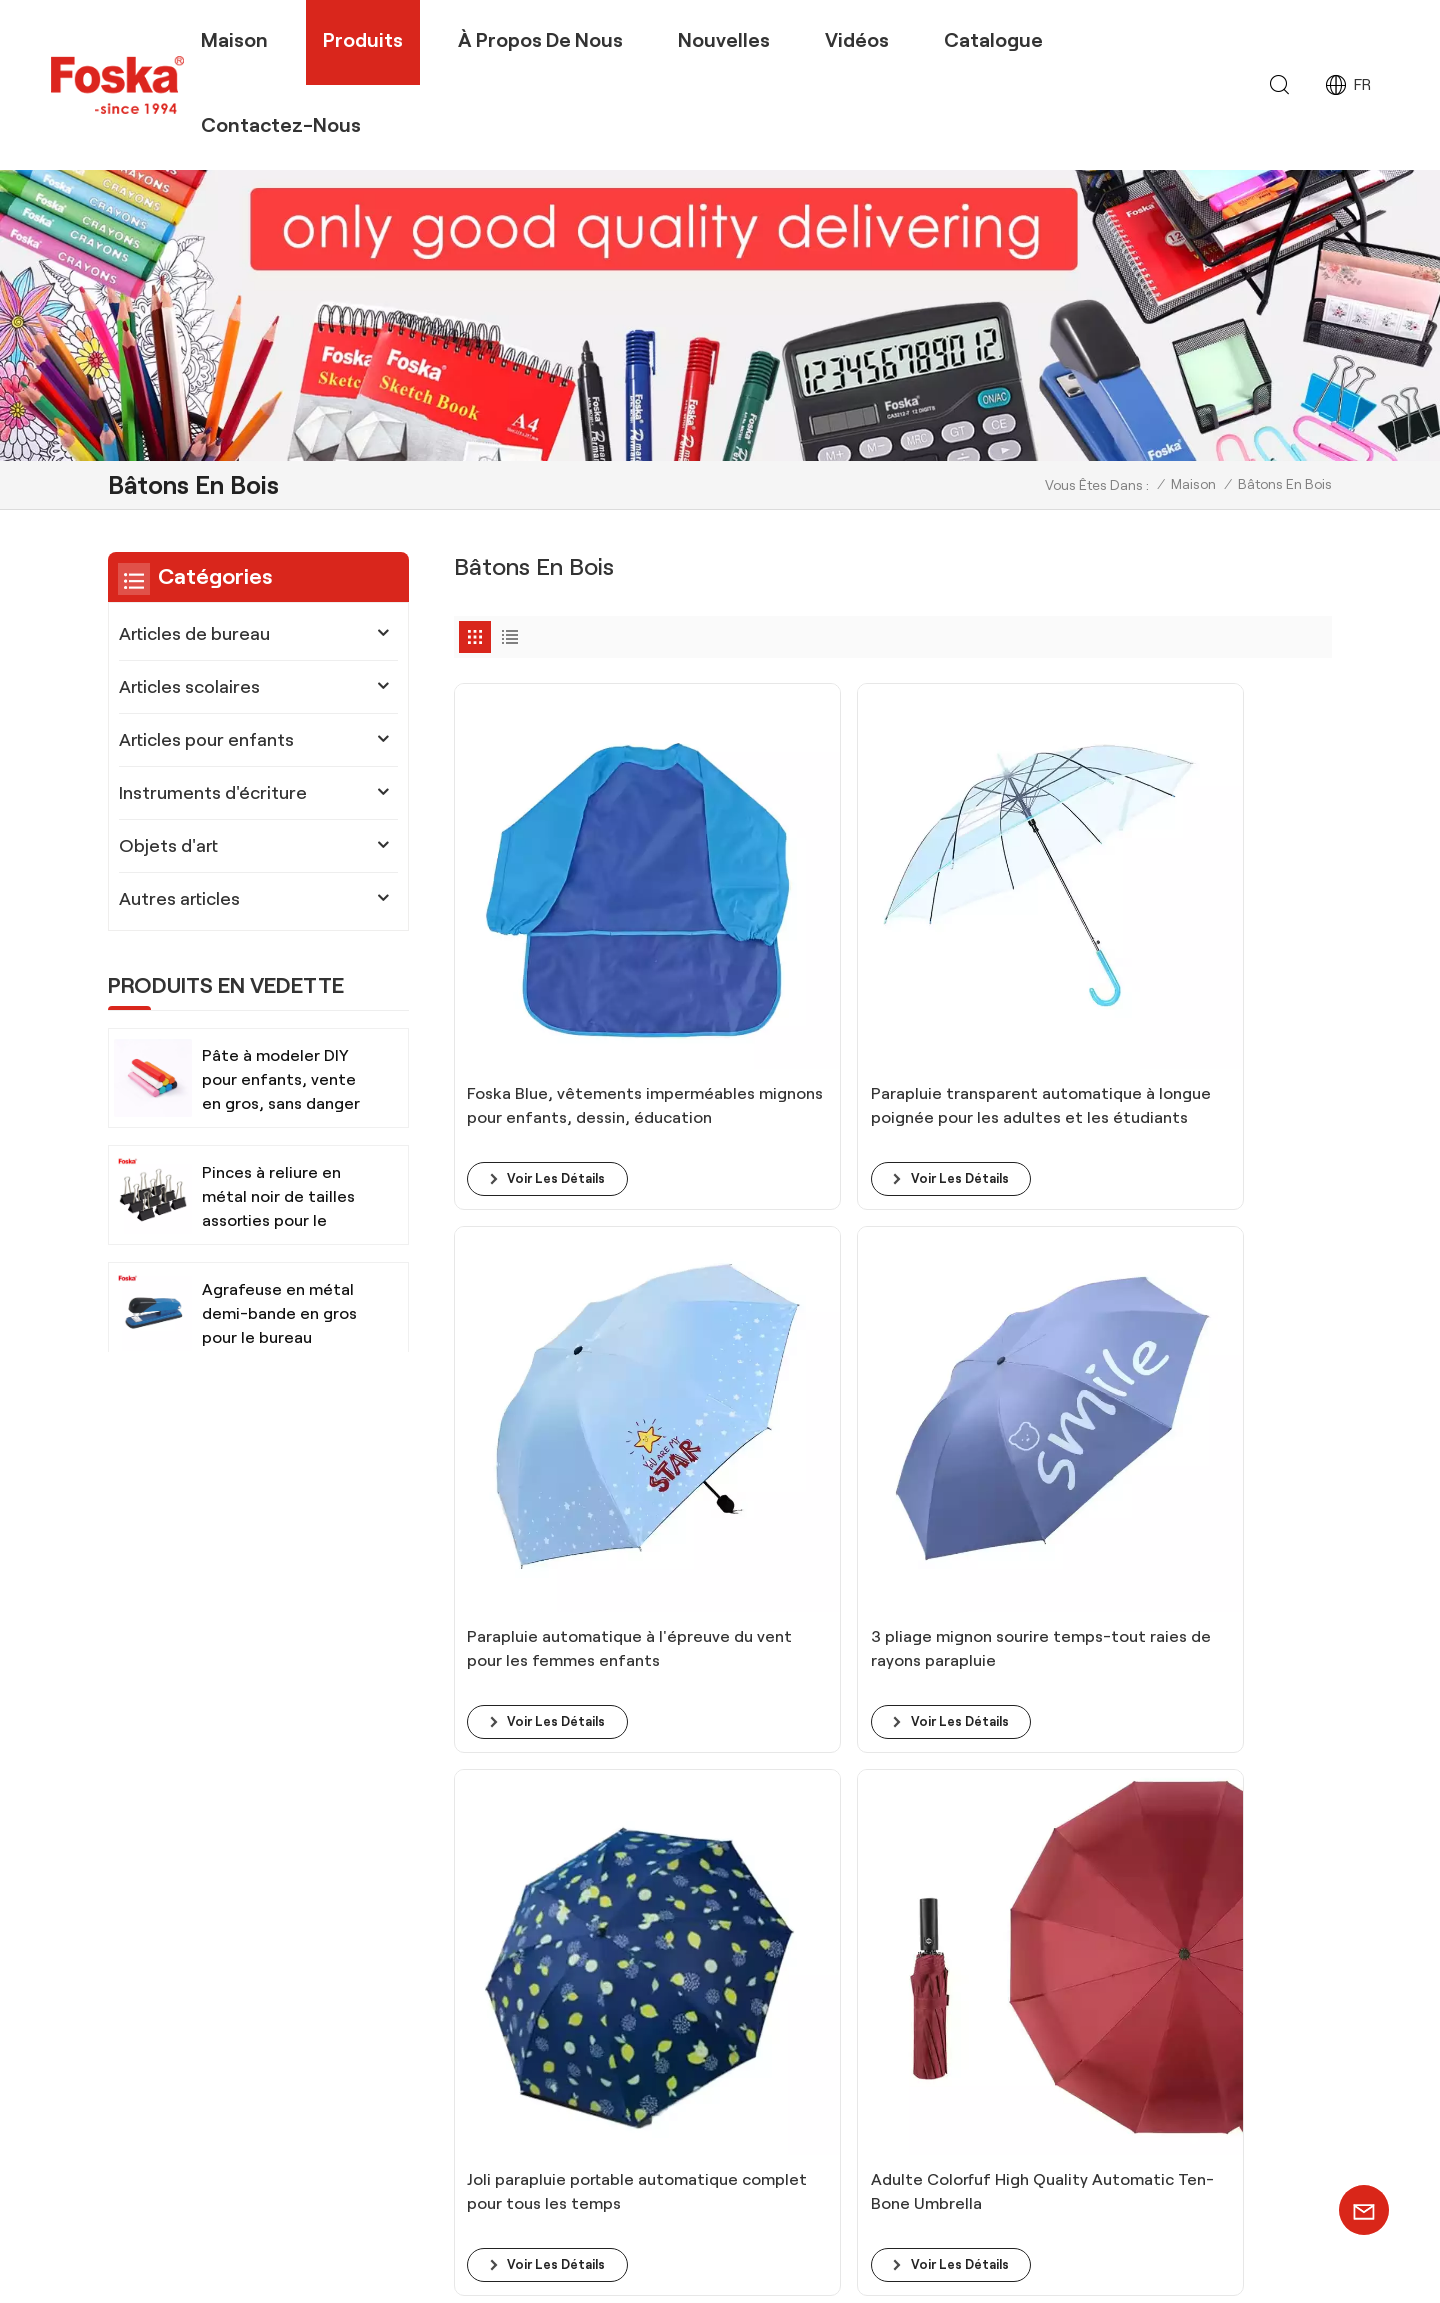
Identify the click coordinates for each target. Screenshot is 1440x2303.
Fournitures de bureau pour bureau (664, 1972)
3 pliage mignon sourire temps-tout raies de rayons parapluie (1221, 939)
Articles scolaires (189, 687)
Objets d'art (168, 846)
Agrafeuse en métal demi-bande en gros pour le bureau (279, 1313)
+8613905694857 (360, 1837)
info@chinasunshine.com (287, 1877)
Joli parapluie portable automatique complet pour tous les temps (546, 1303)
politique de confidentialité (1227, 2266)
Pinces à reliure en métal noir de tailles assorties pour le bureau (278, 1198)
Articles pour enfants (206, 740)
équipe (867, 1928)
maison (868, 1834)
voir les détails (562, 1000)
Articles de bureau (194, 634)
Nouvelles (724, 40)
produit (869, 1897)
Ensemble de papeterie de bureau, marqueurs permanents (662, 1930)
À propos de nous (540, 40)
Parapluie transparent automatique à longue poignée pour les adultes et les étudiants (778, 939)
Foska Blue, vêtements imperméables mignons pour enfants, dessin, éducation (535, 939)
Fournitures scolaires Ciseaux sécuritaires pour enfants (643, 2015)
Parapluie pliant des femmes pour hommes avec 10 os (997, 1302)
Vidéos (857, 40)
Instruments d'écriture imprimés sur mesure (667, 2153)
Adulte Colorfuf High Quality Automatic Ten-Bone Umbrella (777, 1302)
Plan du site (1026, 2266)
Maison (234, 40)
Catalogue (993, 40)
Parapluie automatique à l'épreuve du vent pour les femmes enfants (987, 939)
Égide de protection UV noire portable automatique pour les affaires (1223, 1303)
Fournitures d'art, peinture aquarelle (667, 2057)
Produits (363, 40)
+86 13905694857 (242, 1918)
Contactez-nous (281, 125)
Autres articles (179, 899)
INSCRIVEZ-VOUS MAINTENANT (1209, 1994)
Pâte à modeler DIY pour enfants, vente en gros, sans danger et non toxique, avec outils (281, 1081)
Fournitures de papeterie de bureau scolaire (667, 2099)
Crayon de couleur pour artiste (649, 1834)
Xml (1096, 2266)
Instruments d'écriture (213, 793)
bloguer (870, 1865)
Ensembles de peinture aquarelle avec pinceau (675, 1876)
